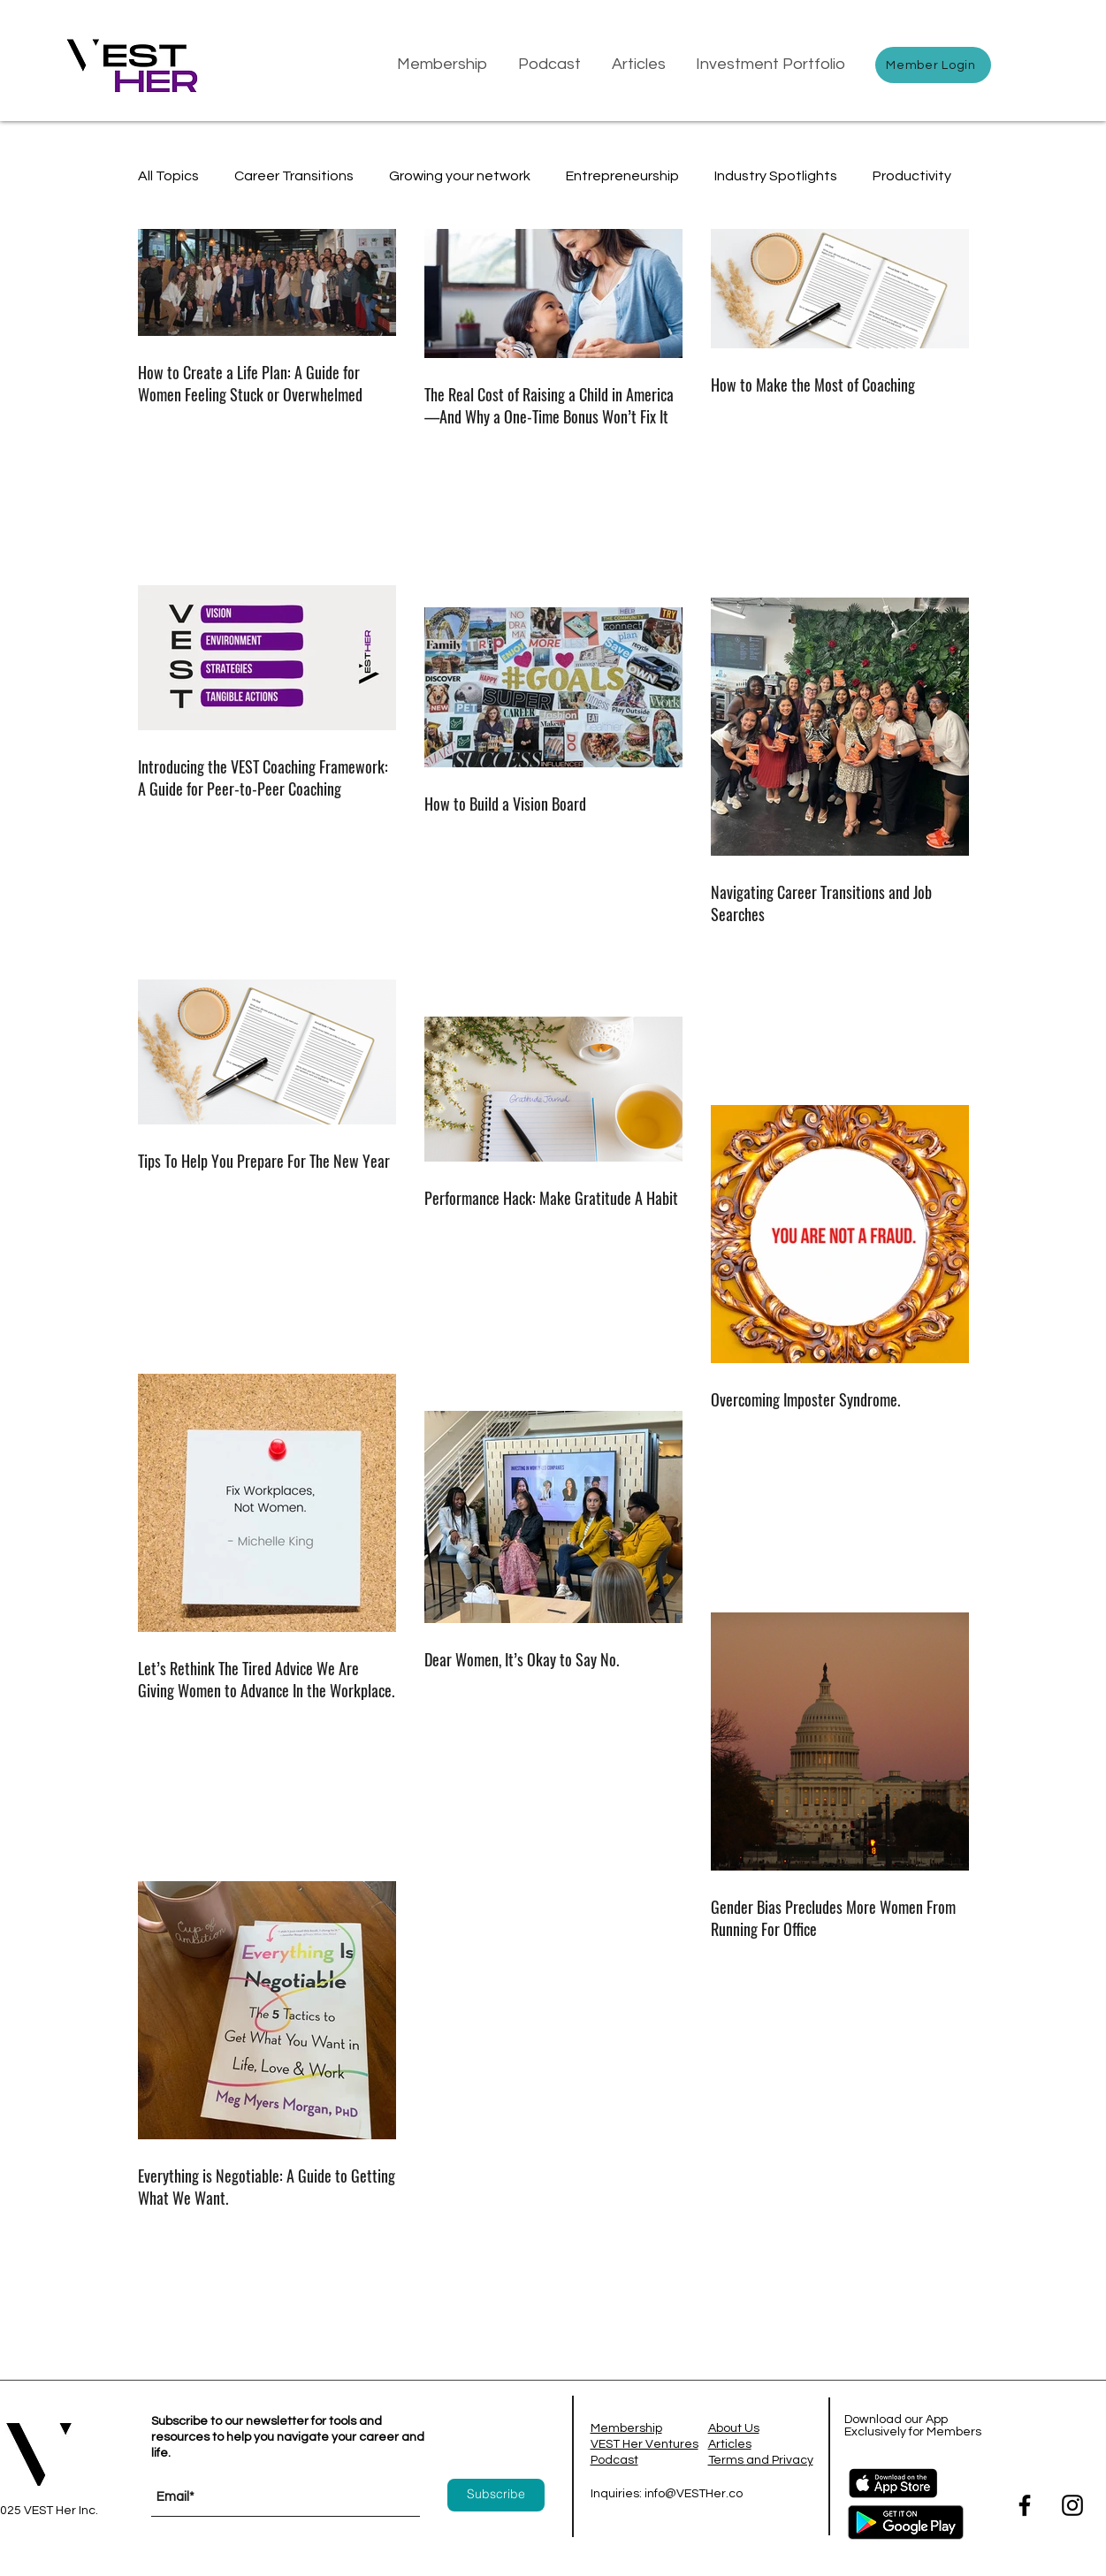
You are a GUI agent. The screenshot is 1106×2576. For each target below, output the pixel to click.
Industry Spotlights (775, 176)
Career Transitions (294, 176)
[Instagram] (1072, 2505)
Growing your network (459, 176)
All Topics (168, 176)
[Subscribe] (496, 2495)
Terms (727, 2460)
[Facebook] (1025, 2505)
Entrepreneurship (622, 176)
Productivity (912, 176)
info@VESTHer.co (694, 2494)
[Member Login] (933, 65)
